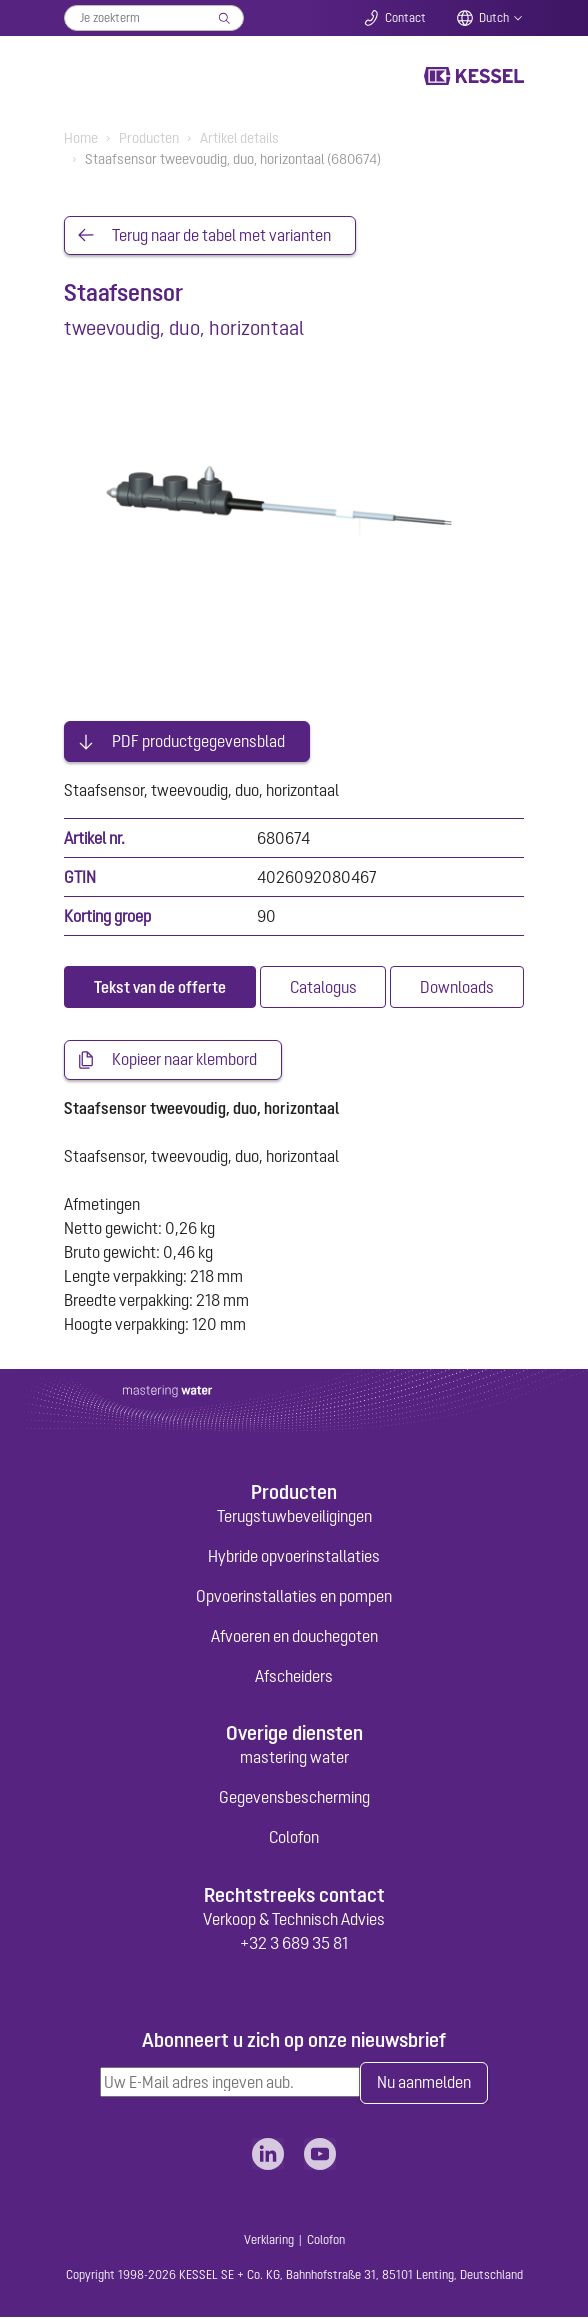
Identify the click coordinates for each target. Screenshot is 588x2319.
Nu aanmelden (424, 2085)
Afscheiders (294, 1677)
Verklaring (269, 2241)
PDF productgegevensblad (198, 742)
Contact (405, 18)
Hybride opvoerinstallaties (294, 1557)
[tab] (160, 988)
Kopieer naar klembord (184, 1061)
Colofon (294, 1839)
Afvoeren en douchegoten (294, 1637)
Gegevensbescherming (294, 1799)
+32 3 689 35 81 (294, 1944)
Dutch (494, 18)
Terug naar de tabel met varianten (221, 236)
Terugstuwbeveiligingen (294, 1517)
